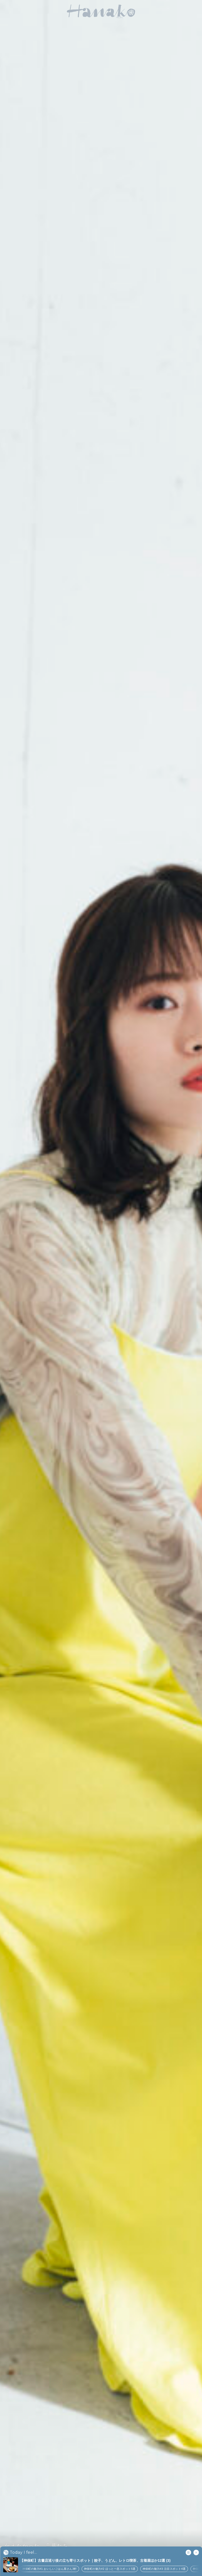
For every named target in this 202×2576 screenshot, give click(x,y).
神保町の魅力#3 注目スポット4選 (164, 2568)
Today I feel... (23, 2552)
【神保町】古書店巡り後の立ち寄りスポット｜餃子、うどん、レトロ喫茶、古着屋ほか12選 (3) (95, 2560)
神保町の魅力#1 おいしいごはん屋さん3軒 (49, 2568)
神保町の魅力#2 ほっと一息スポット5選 (109, 2568)
